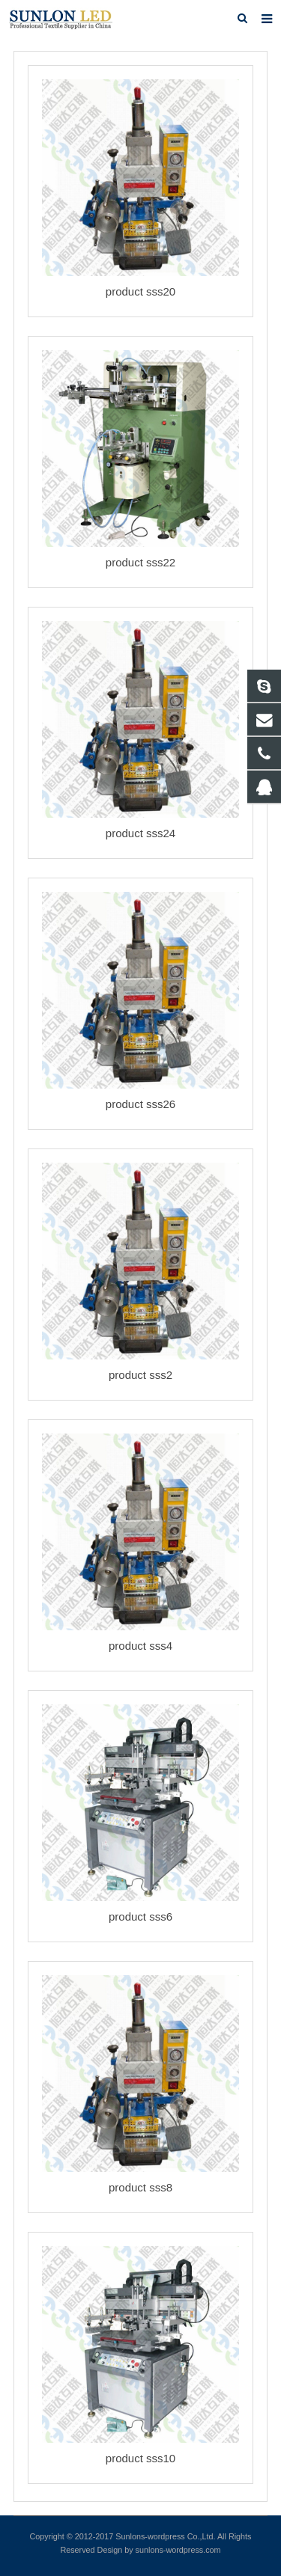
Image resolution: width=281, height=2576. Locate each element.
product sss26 (140, 1104)
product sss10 (140, 2458)
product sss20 (140, 291)
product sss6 (140, 1916)
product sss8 (140, 2187)
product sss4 (140, 1645)
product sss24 (140, 833)
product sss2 (140, 1374)
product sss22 (140, 562)
